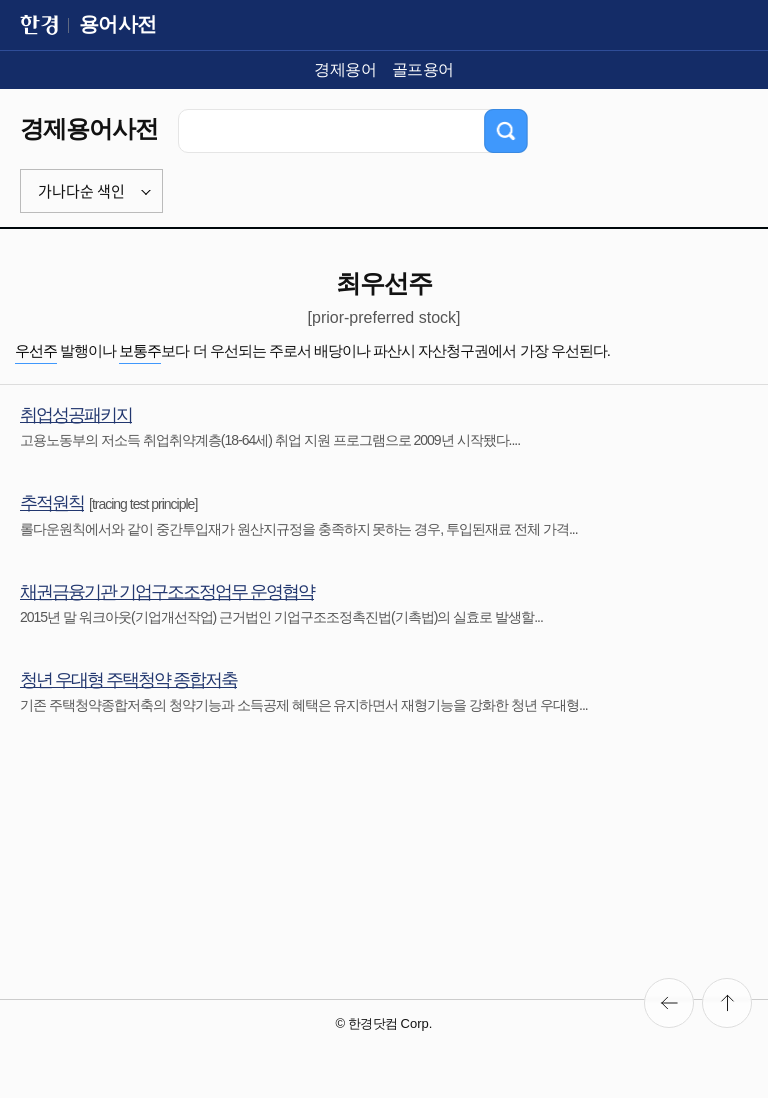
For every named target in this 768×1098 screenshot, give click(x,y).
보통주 (140, 350)
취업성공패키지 (76, 415)
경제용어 (345, 69)
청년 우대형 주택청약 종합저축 (128, 680)
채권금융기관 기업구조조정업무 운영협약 (167, 592)
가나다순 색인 (81, 191)
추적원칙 (52, 503)
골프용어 (423, 69)
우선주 (36, 350)
